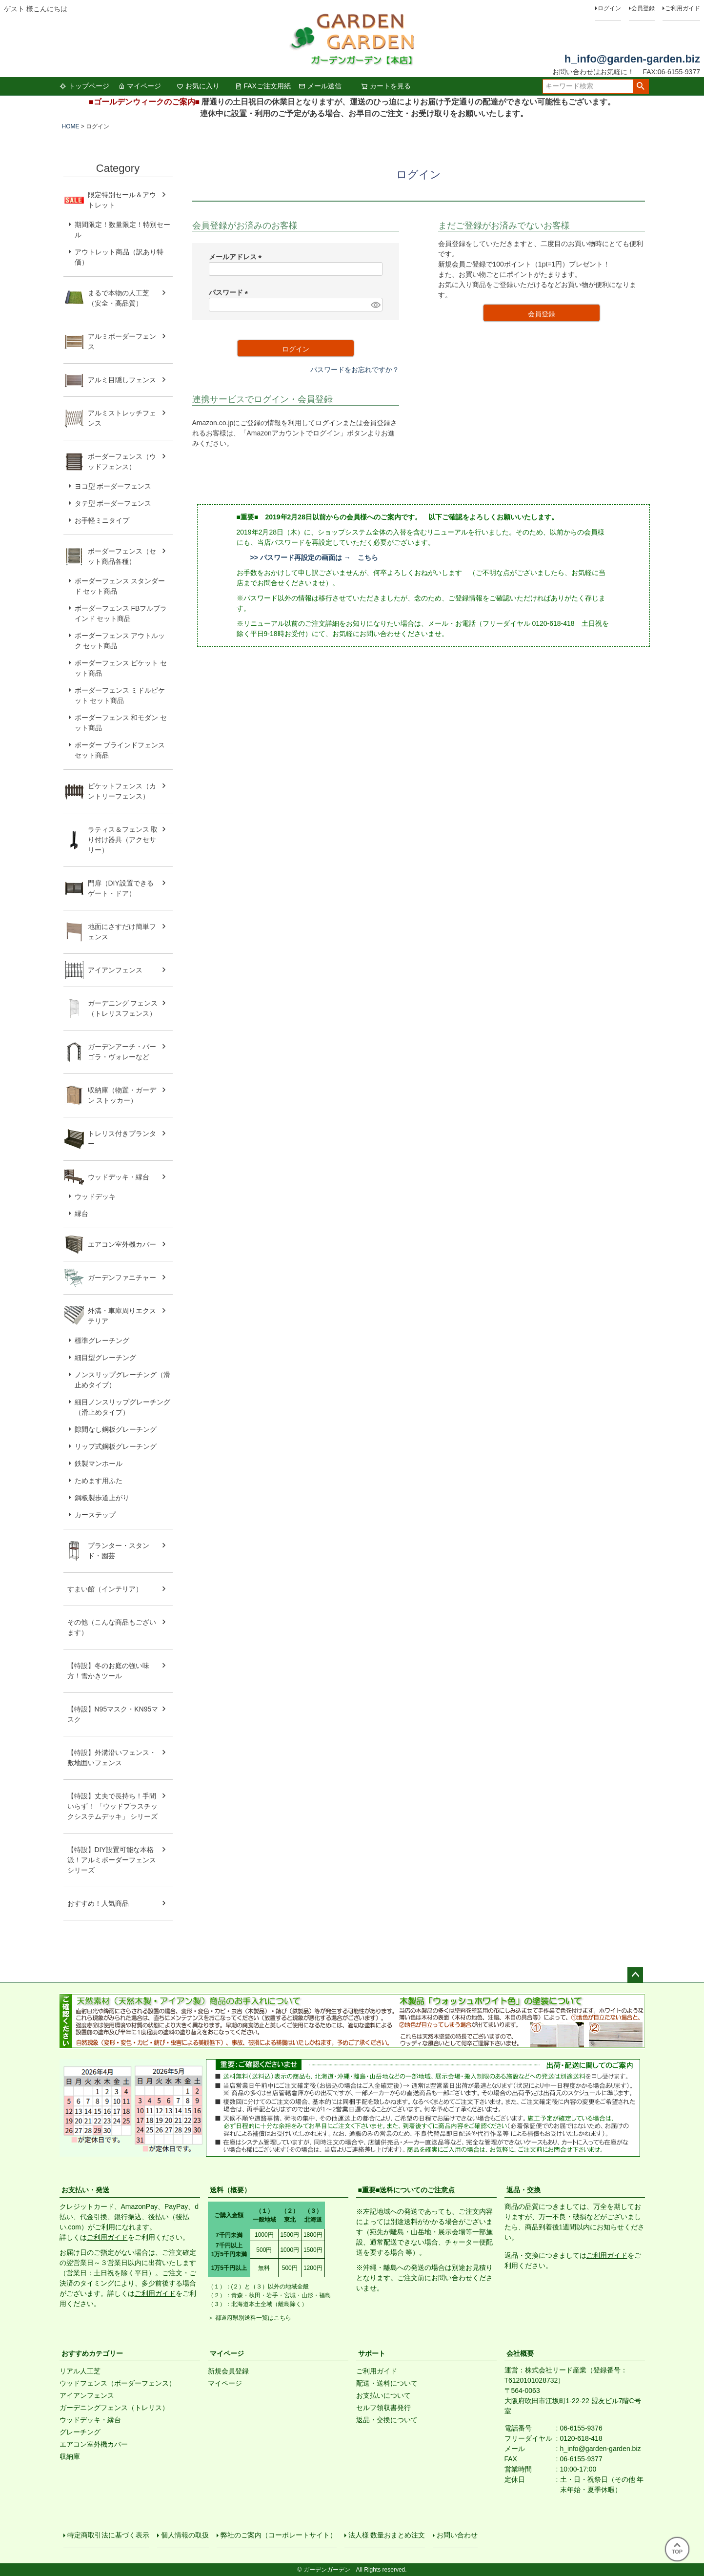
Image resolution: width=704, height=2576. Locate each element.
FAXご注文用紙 (263, 86)
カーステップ (95, 1515)
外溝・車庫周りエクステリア (122, 1316)
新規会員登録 (228, 2371)
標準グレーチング (102, 1340)
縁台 (81, 1213)
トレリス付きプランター (122, 1139)
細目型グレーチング (105, 1357)
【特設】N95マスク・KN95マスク (113, 1714)
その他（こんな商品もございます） (111, 1627)
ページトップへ (635, 1975)
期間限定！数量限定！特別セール (122, 230)
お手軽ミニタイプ (102, 520)
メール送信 (320, 86)
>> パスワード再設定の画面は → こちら (314, 557)
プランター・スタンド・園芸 (118, 1551)
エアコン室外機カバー (122, 1244)
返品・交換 (523, 2190)
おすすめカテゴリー (92, 2353)
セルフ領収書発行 (383, 2407)
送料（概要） (230, 2190)
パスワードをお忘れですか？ (354, 369)
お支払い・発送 (85, 2190)
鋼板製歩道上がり (102, 1498)
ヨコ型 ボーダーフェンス (113, 486)
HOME (71, 126)
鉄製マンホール (98, 1463)
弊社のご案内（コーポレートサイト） (279, 2535)
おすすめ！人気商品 (98, 1903)
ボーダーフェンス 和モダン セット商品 (121, 723)
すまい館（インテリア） (104, 1589)
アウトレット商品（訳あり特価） (119, 257)
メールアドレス (237, 257)
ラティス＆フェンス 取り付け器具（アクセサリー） (123, 839)
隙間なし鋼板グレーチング (116, 1429)
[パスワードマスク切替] (375, 304)
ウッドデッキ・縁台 (118, 1177)
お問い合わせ (457, 2535)
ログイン (609, 8)
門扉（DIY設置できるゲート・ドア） (121, 888)
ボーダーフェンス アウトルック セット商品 (120, 641)
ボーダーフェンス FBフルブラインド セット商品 (121, 613)
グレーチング (80, 2432)
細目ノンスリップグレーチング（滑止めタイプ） (122, 1407)
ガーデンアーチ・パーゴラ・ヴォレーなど (122, 1052)
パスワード (230, 292)
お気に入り (198, 86)
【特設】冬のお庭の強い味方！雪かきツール (108, 1671)
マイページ (139, 86)
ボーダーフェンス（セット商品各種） (122, 556)
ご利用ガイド (682, 8)
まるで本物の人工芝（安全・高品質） (118, 298)
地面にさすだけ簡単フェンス (122, 932)
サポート (371, 2353)
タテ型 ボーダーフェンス (113, 503)
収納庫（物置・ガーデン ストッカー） (122, 1095)
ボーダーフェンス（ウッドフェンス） (122, 462)
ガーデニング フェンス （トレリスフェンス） (126, 1008)
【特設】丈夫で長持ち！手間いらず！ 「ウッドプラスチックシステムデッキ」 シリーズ (112, 1806)
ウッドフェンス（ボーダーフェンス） (118, 2383)
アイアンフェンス (115, 970)
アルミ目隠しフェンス (122, 380)
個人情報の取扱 (185, 2535)
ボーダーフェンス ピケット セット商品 (121, 668)
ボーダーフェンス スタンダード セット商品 (120, 586)
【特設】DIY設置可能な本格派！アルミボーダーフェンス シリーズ (111, 1860)
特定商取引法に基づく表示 (108, 2535)
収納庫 (70, 2456)
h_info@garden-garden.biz (632, 59)
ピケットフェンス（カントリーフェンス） (122, 791)
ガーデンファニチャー (122, 1277)
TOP (677, 2549)
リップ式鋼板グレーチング (116, 1446)
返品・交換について (387, 2420)
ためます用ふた (98, 1480)
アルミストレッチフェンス (122, 418)
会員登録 (643, 8)
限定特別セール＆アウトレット (122, 200)
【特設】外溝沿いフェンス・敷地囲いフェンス (111, 1758)
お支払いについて (383, 2395)
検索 (640, 86)
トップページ (84, 86)
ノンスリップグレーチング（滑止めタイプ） (122, 1380)
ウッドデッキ (95, 1196)
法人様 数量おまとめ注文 (386, 2535)
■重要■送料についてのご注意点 (406, 2190)
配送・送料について (387, 2383)
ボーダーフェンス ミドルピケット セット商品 (120, 695)
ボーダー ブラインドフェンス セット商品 (120, 750)
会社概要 (520, 2353)
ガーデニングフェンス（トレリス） (114, 2407)
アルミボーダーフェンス (122, 341)
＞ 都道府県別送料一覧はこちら (249, 2317)
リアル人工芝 (80, 2371)
